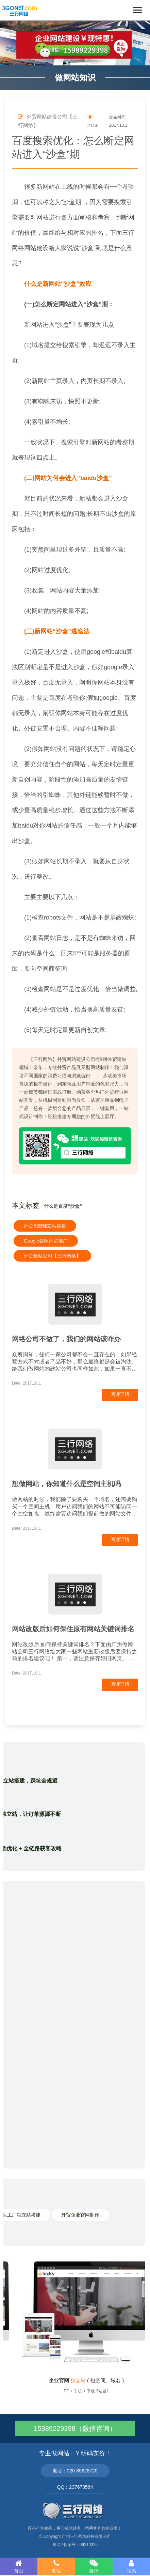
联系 (131, 2566)
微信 (94, 2566)
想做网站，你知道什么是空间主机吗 (66, 1483)
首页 (18, 2566)
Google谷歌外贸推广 (46, 1241)
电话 (56, 2566)
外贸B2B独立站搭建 (45, 1226)
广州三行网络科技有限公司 (86, 2536)
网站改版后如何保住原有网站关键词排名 (73, 1629)
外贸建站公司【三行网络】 (52, 1256)
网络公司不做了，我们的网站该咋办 (66, 1339)
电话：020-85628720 (74, 2470)
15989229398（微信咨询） (75, 2428)
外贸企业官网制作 (80, 2215)
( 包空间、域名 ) (86, 2380)
